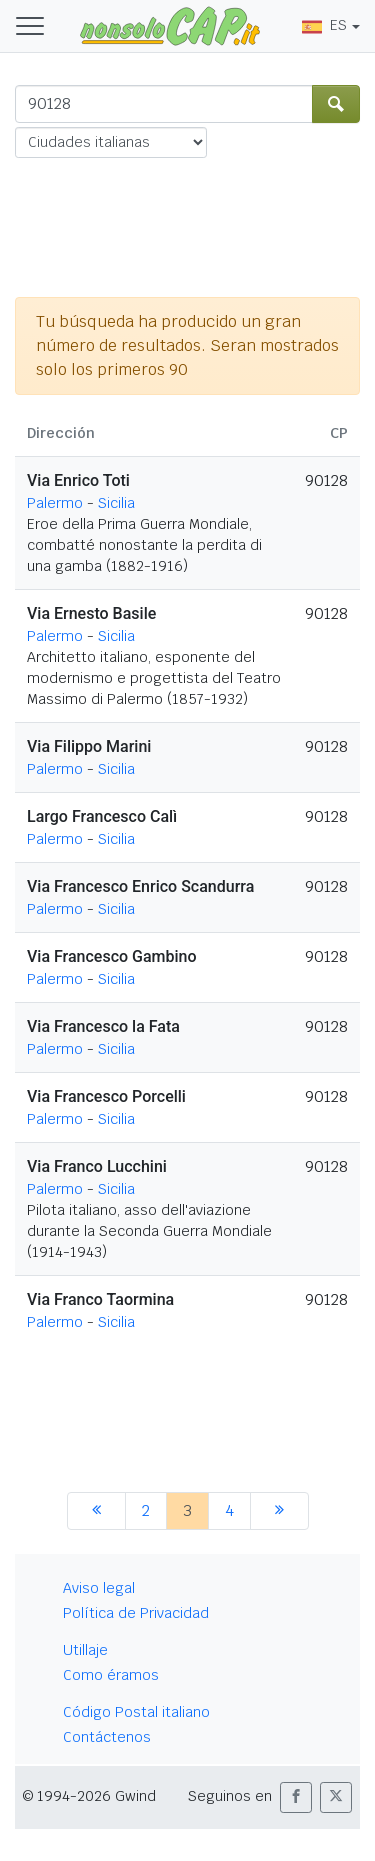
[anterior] (96, 1511)
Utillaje (85, 1650)
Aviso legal (99, 1588)
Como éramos (111, 1675)
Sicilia (116, 503)
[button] (296, 1797)
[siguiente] (279, 1511)
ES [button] (324, 25)
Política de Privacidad (136, 1613)
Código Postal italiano (136, 1712)
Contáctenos (107, 1737)
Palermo (55, 503)
